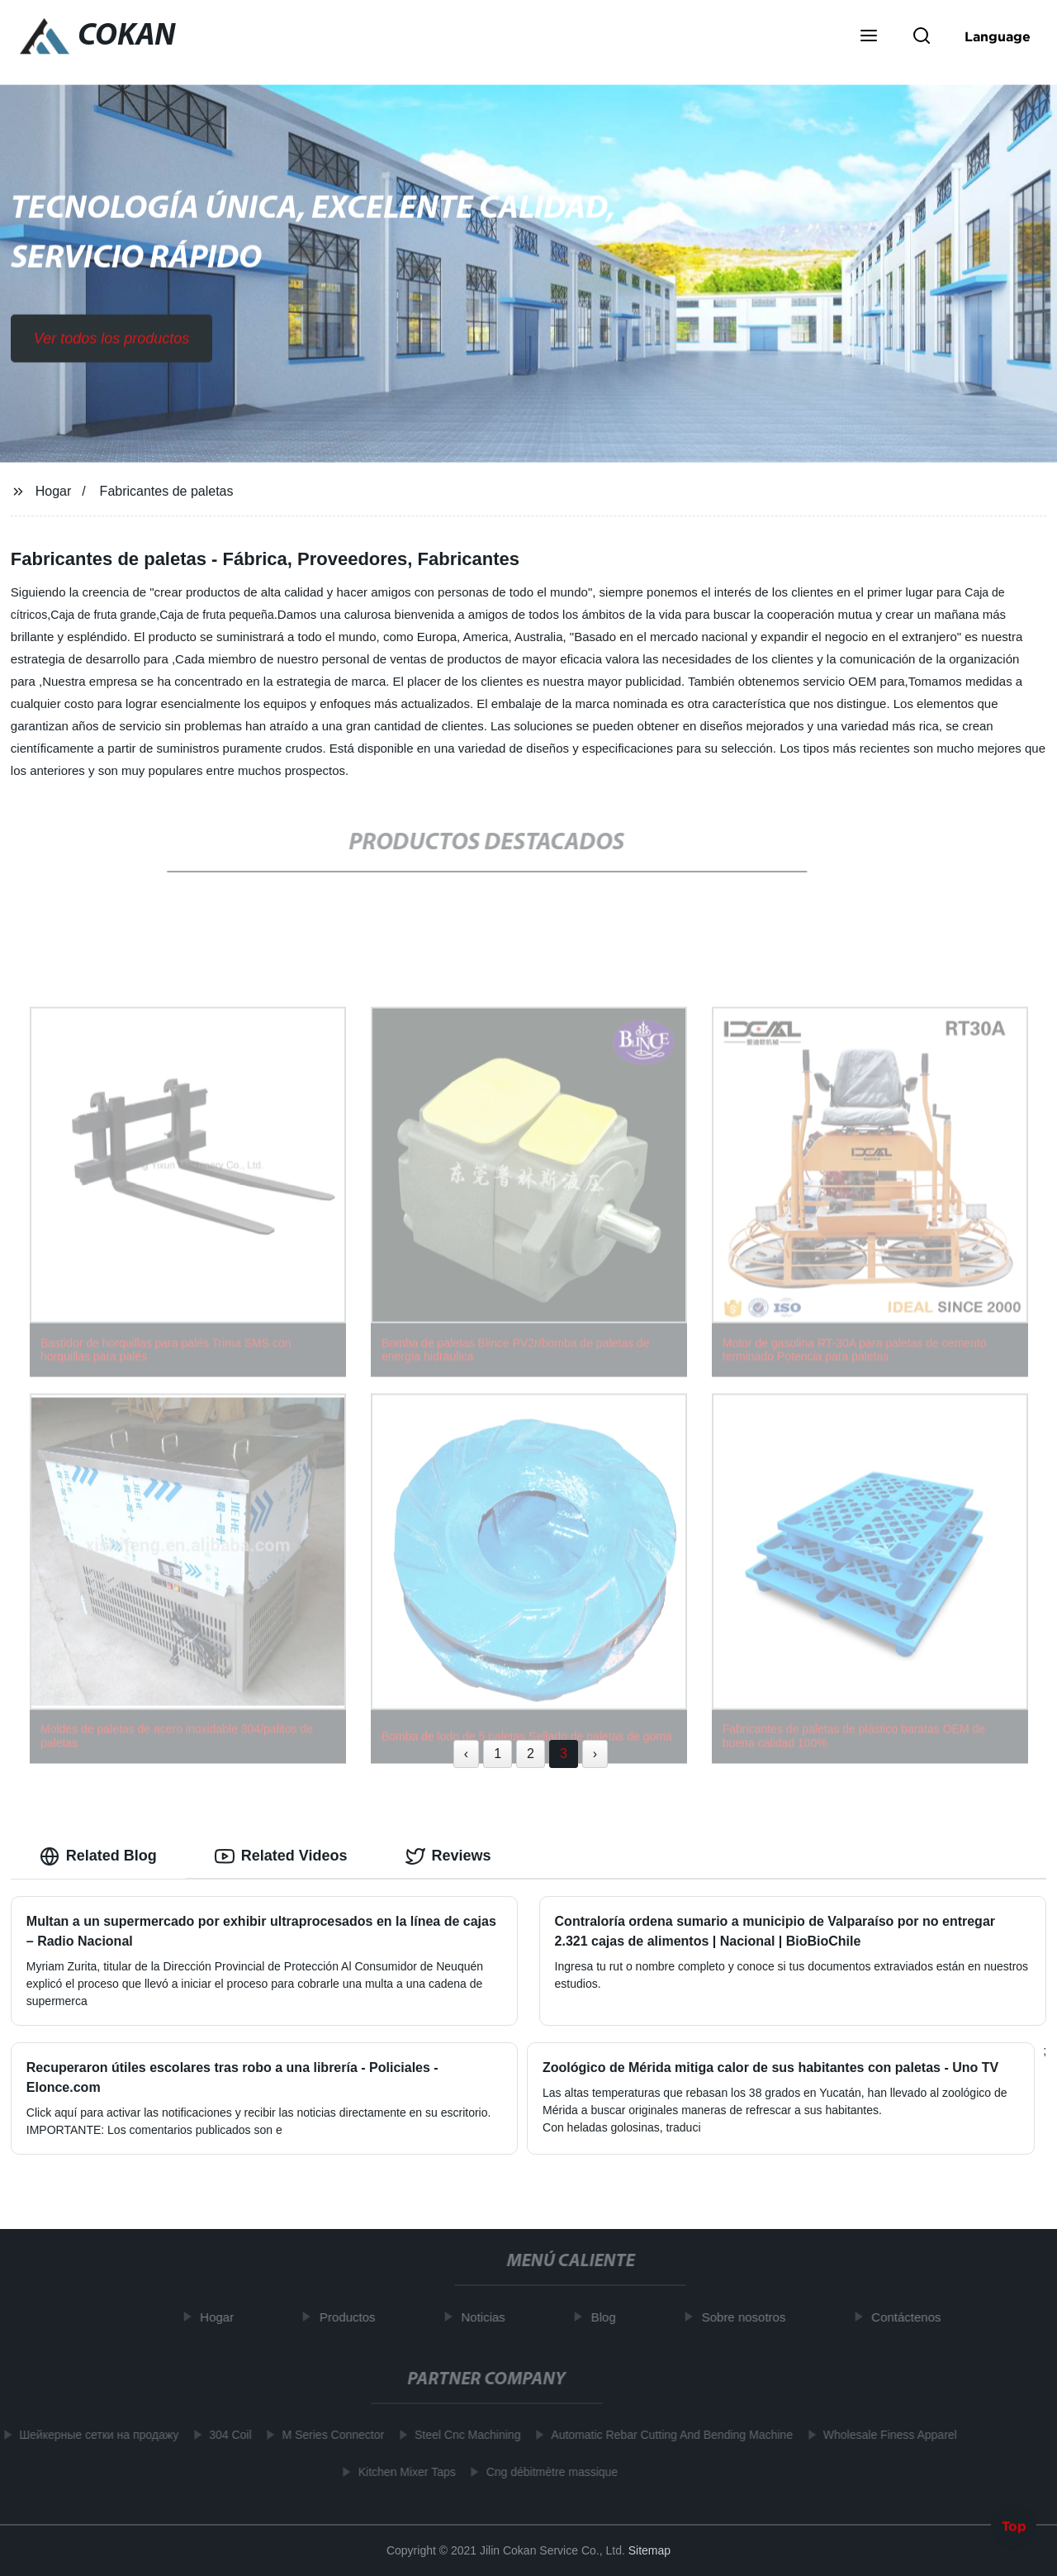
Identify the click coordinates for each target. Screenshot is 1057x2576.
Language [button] (998, 36)
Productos (352, 2317)
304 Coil (225, 2434)
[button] (868, 37)
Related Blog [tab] (98, 1856)
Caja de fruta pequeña (216, 614)
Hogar (54, 491)
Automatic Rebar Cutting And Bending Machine (668, 2434)
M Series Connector (328, 2434)
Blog (607, 2317)
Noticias (488, 2317)
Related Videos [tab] (281, 1856)
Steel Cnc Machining (462, 2434)
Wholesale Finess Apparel (885, 2434)
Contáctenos (911, 2317)
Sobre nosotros (748, 2317)
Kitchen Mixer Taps (402, 2472)
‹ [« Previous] (466, 1754)
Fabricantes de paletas (167, 491)
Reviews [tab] (448, 1856)
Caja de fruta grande (103, 614)
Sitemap (649, 2550)
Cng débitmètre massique (547, 2472)
